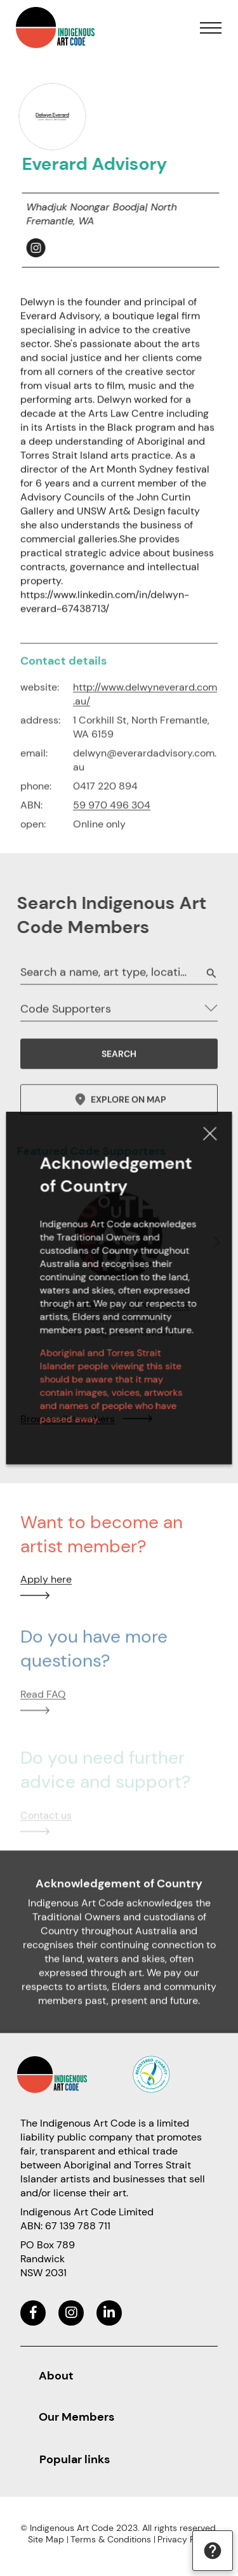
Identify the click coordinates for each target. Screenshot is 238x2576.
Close (202, 1147)
